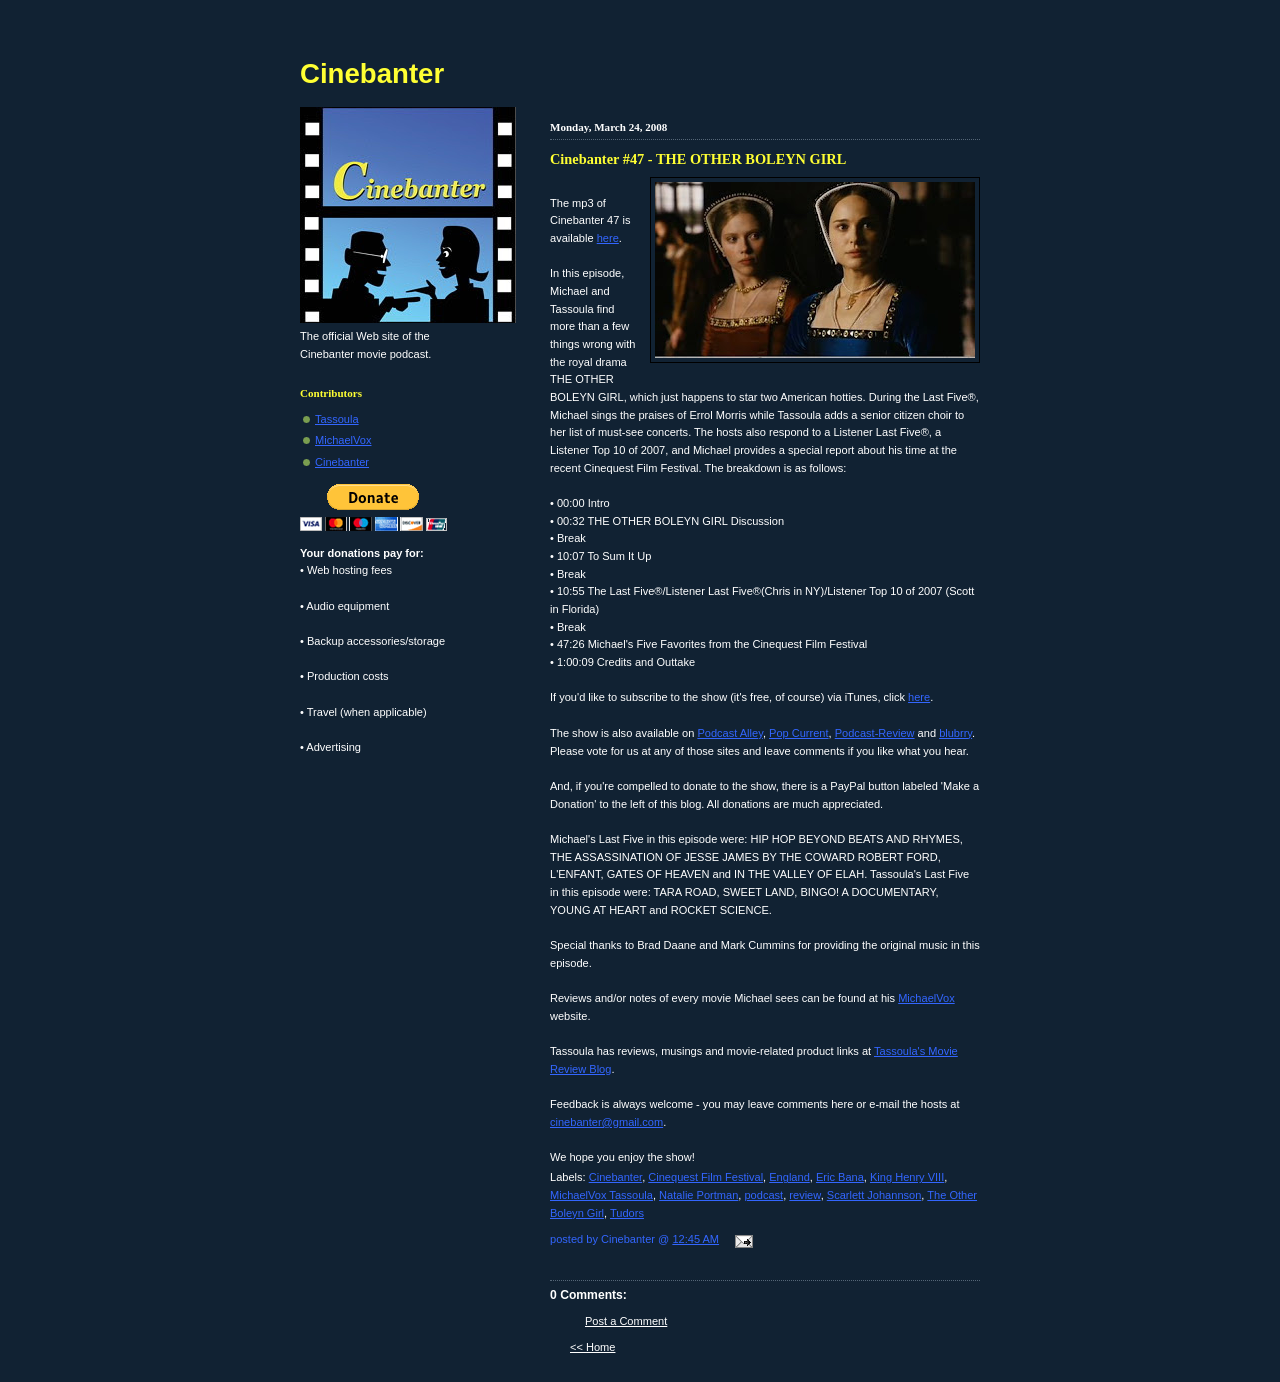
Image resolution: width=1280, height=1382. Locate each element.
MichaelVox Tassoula (601, 1195)
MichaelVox (926, 998)
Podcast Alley (730, 733)
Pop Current (799, 733)
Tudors (627, 1213)
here (608, 238)
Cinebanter (615, 1177)
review (804, 1195)
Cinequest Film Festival (705, 1177)
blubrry (955, 733)
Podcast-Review (875, 733)
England (789, 1177)
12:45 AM (695, 1239)
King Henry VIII (907, 1177)
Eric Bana (840, 1177)
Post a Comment (626, 1321)
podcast (763, 1195)
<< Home (592, 1347)
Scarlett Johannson (874, 1195)
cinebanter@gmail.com (606, 1122)
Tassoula (337, 419)
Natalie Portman (698, 1195)
